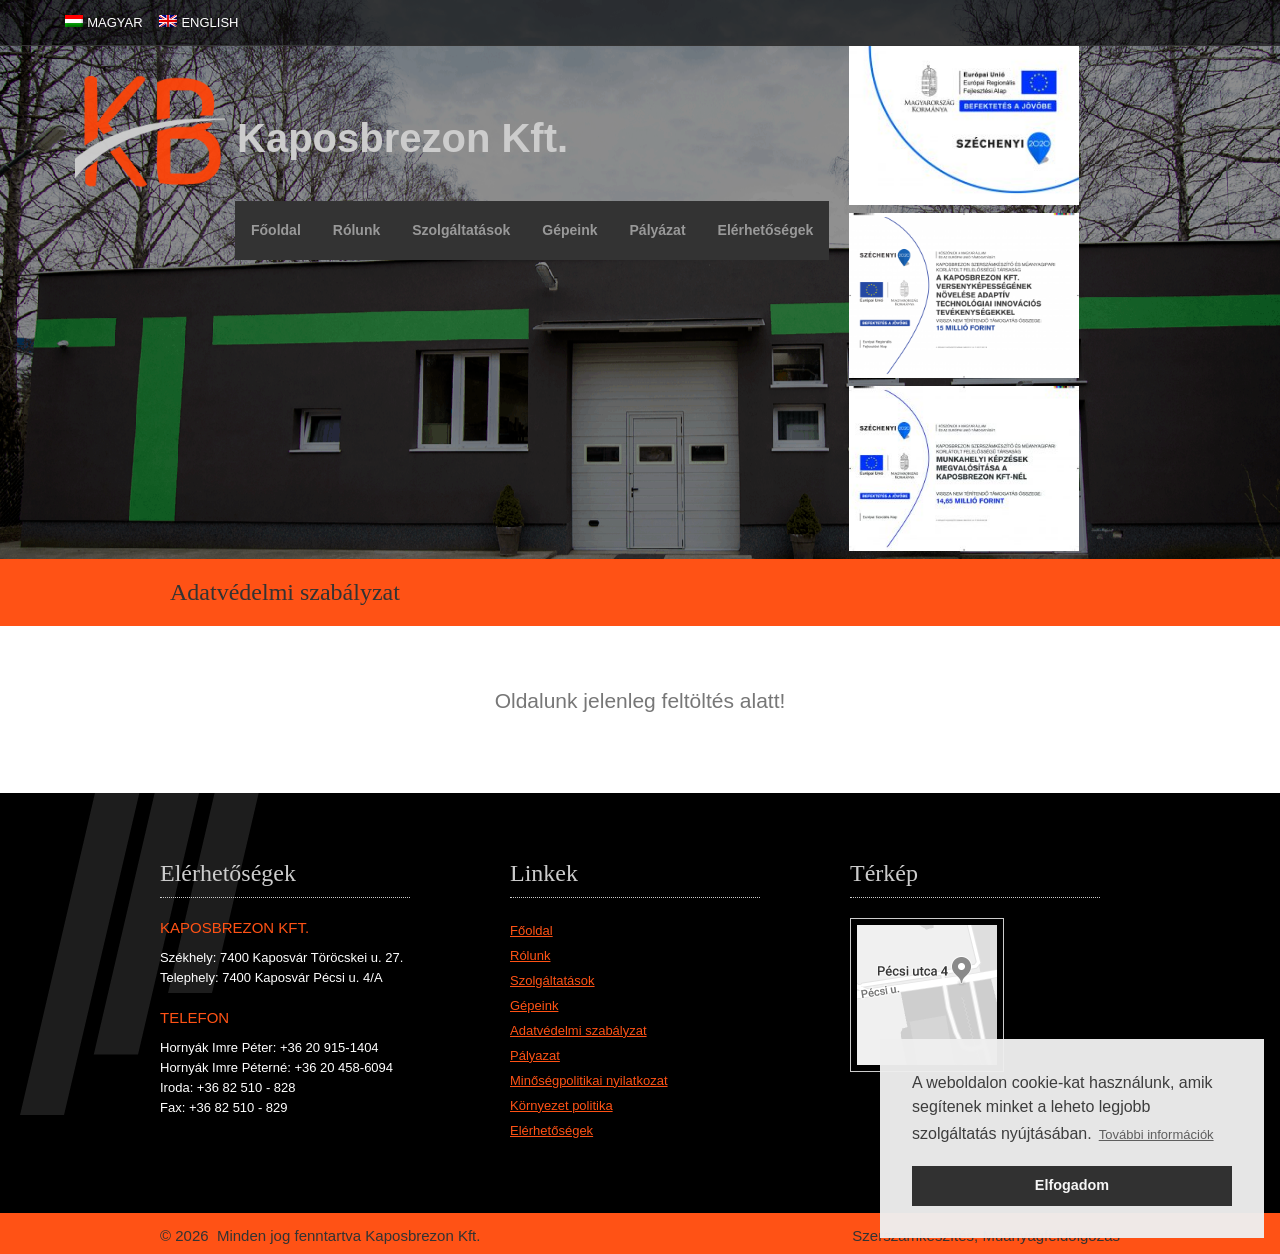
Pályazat (535, 1055)
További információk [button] (1156, 1134)
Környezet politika (561, 1105)
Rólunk (356, 230)
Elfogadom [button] (1072, 1185)
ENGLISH (209, 22)
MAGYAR (114, 22)
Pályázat (658, 230)
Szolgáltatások (461, 230)
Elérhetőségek (766, 230)
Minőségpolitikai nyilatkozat (589, 1080)
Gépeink (569, 230)
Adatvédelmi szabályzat (578, 1030)
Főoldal (276, 230)
